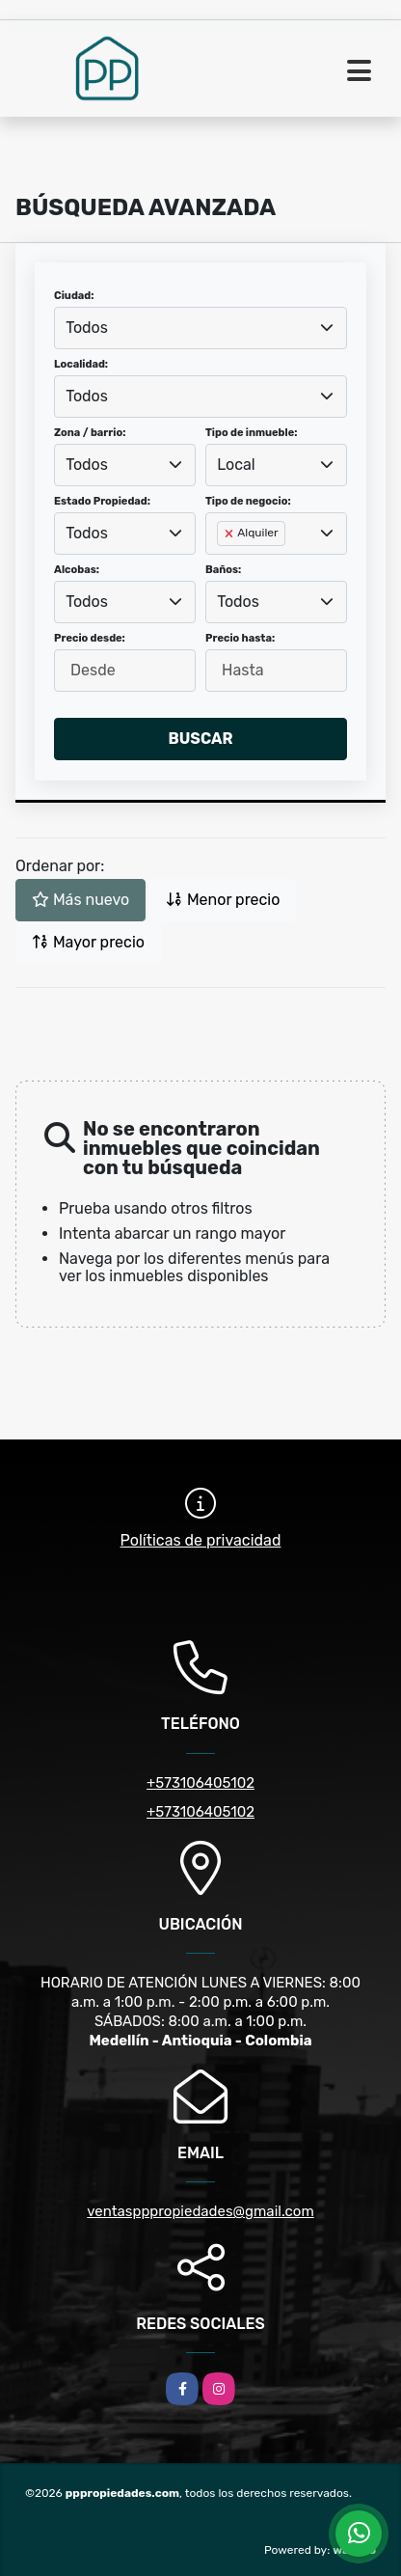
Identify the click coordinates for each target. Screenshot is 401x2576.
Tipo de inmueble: (251, 432)
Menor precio (223, 900)
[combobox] (200, 328)
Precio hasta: (240, 638)
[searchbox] (222, 564)
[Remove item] (230, 533)
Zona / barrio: (89, 432)
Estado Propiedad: (102, 501)
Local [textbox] (236, 464)
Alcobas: (76, 569)
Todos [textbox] (87, 327)
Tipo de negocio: (248, 501)
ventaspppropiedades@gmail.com (200, 2211)
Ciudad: (74, 295)
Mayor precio (88, 942)
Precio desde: (89, 638)
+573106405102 (200, 1783)
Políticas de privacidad (200, 1540)
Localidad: (81, 364)
